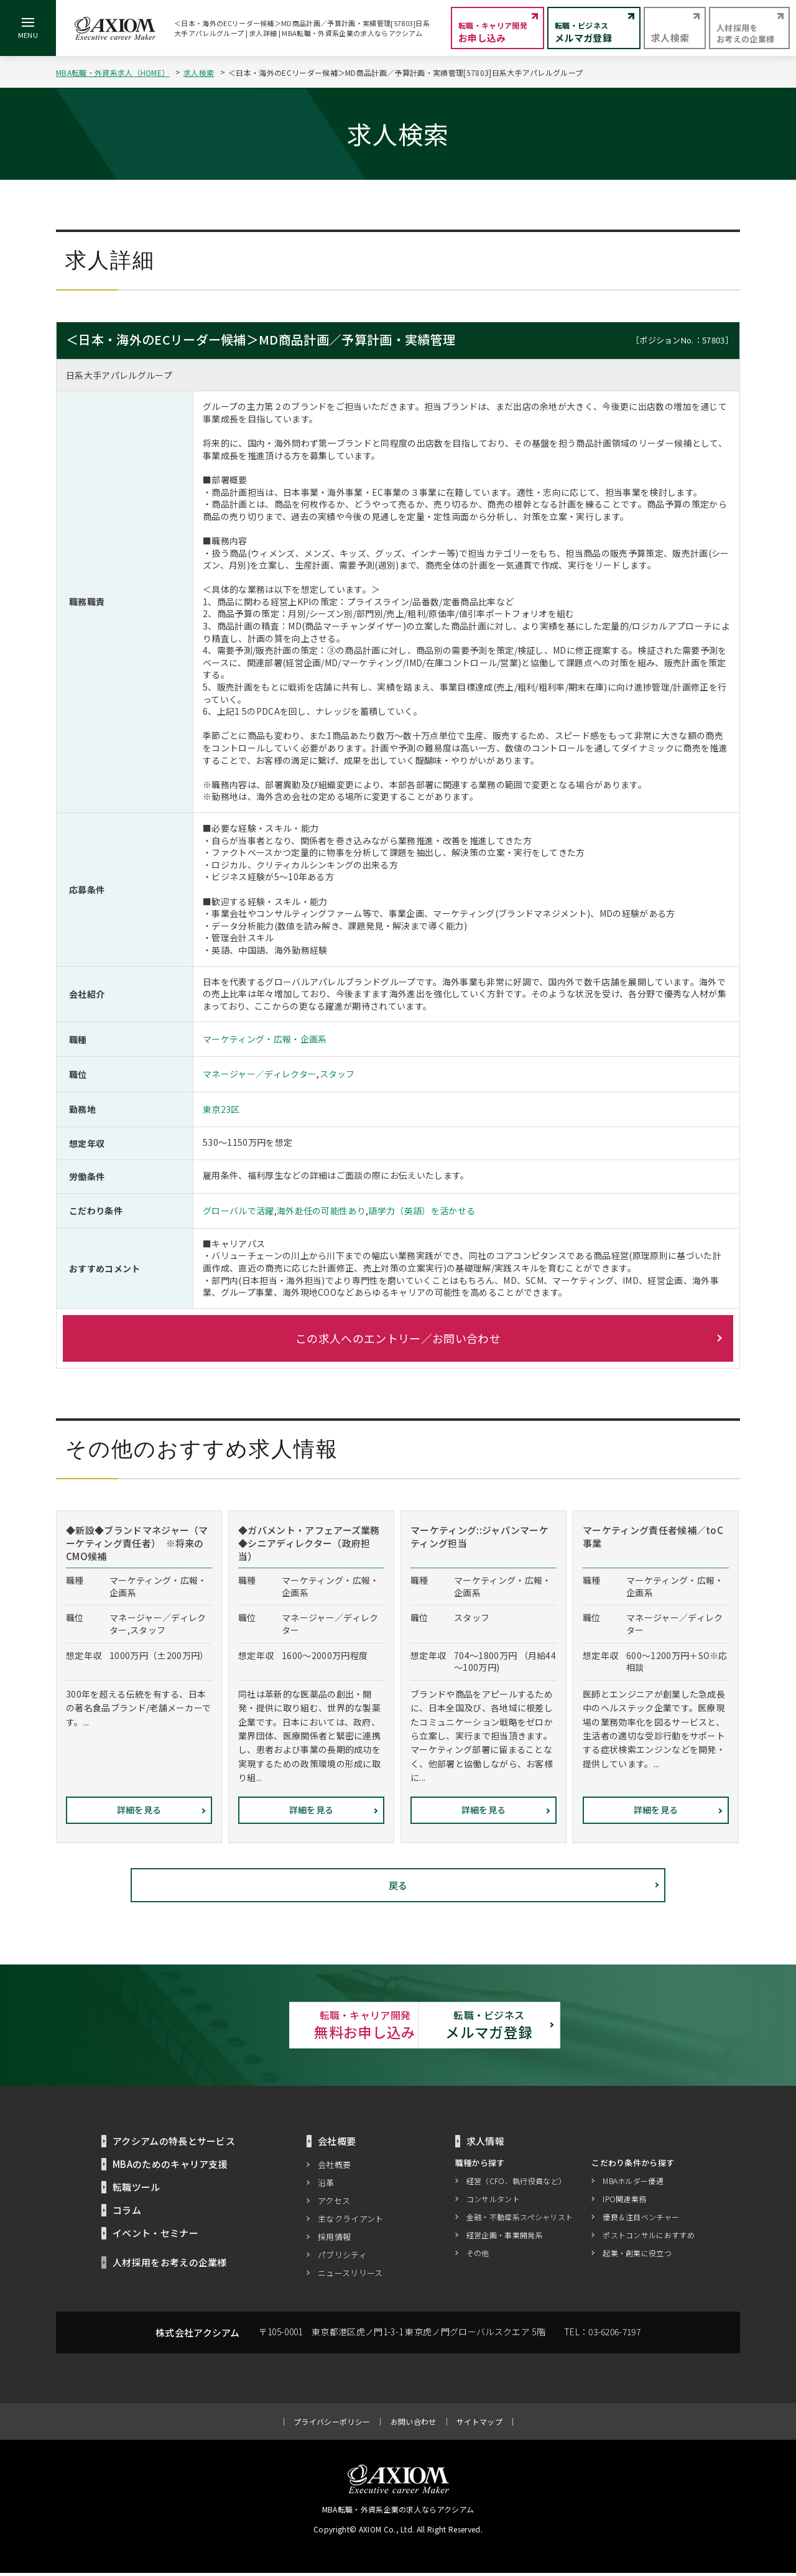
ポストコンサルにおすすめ (649, 2237)
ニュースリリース (350, 2276)
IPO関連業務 (624, 2201)
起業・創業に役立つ (637, 2255)
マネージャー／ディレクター (260, 1073)
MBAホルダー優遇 (633, 2183)
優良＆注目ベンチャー (641, 2219)
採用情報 (334, 2240)
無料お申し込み (261, 2026)
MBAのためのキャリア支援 (170, 2167)
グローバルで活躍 (238, 1210)
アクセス (334, 2204)
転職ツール (136, 2190)
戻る (398, 1885)
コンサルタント (493, 2201)
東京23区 (221, 1109)
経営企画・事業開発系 (504, 2237)
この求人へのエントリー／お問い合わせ (398, 1338)
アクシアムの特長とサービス (174, 2144)
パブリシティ (342, 2258)
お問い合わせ (414, 2424)
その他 (477, 2255)
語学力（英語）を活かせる (421, 1210)
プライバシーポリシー (332, 2424)
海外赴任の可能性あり (321, 1210)
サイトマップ (479, 2424)
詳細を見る (139, 1809)
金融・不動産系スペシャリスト (519, 2219)
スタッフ (337, 1073)
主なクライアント (351, 2222)
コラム (127, 2213)
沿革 (326, 2186)
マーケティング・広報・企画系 (264, 1039)
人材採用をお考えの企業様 (170, 2265)
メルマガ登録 (535, 2026)
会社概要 (334, 2168)
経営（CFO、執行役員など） (516, 2183)
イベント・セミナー (155, 2236)
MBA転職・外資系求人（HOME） (112, 72)
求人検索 (198, 72)
